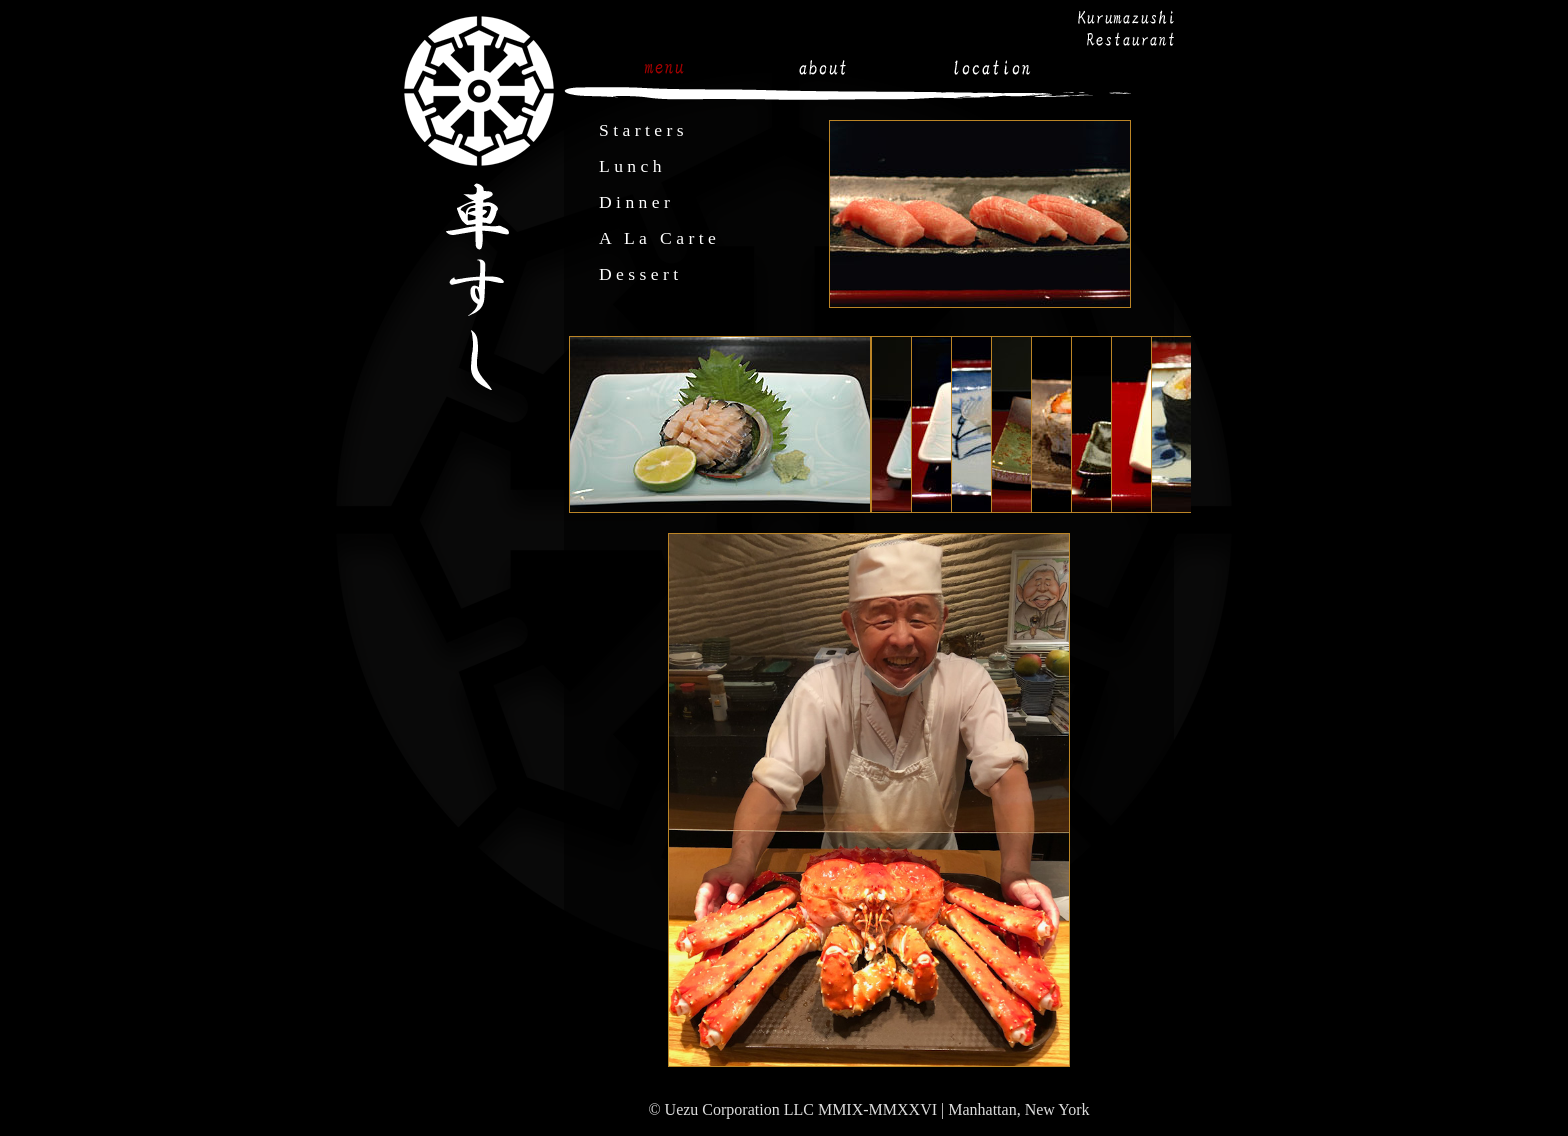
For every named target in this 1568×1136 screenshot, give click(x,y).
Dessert (641, 274)
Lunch (632, 166)
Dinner (636, 202)
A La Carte (659, 238)
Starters (643, 130)
